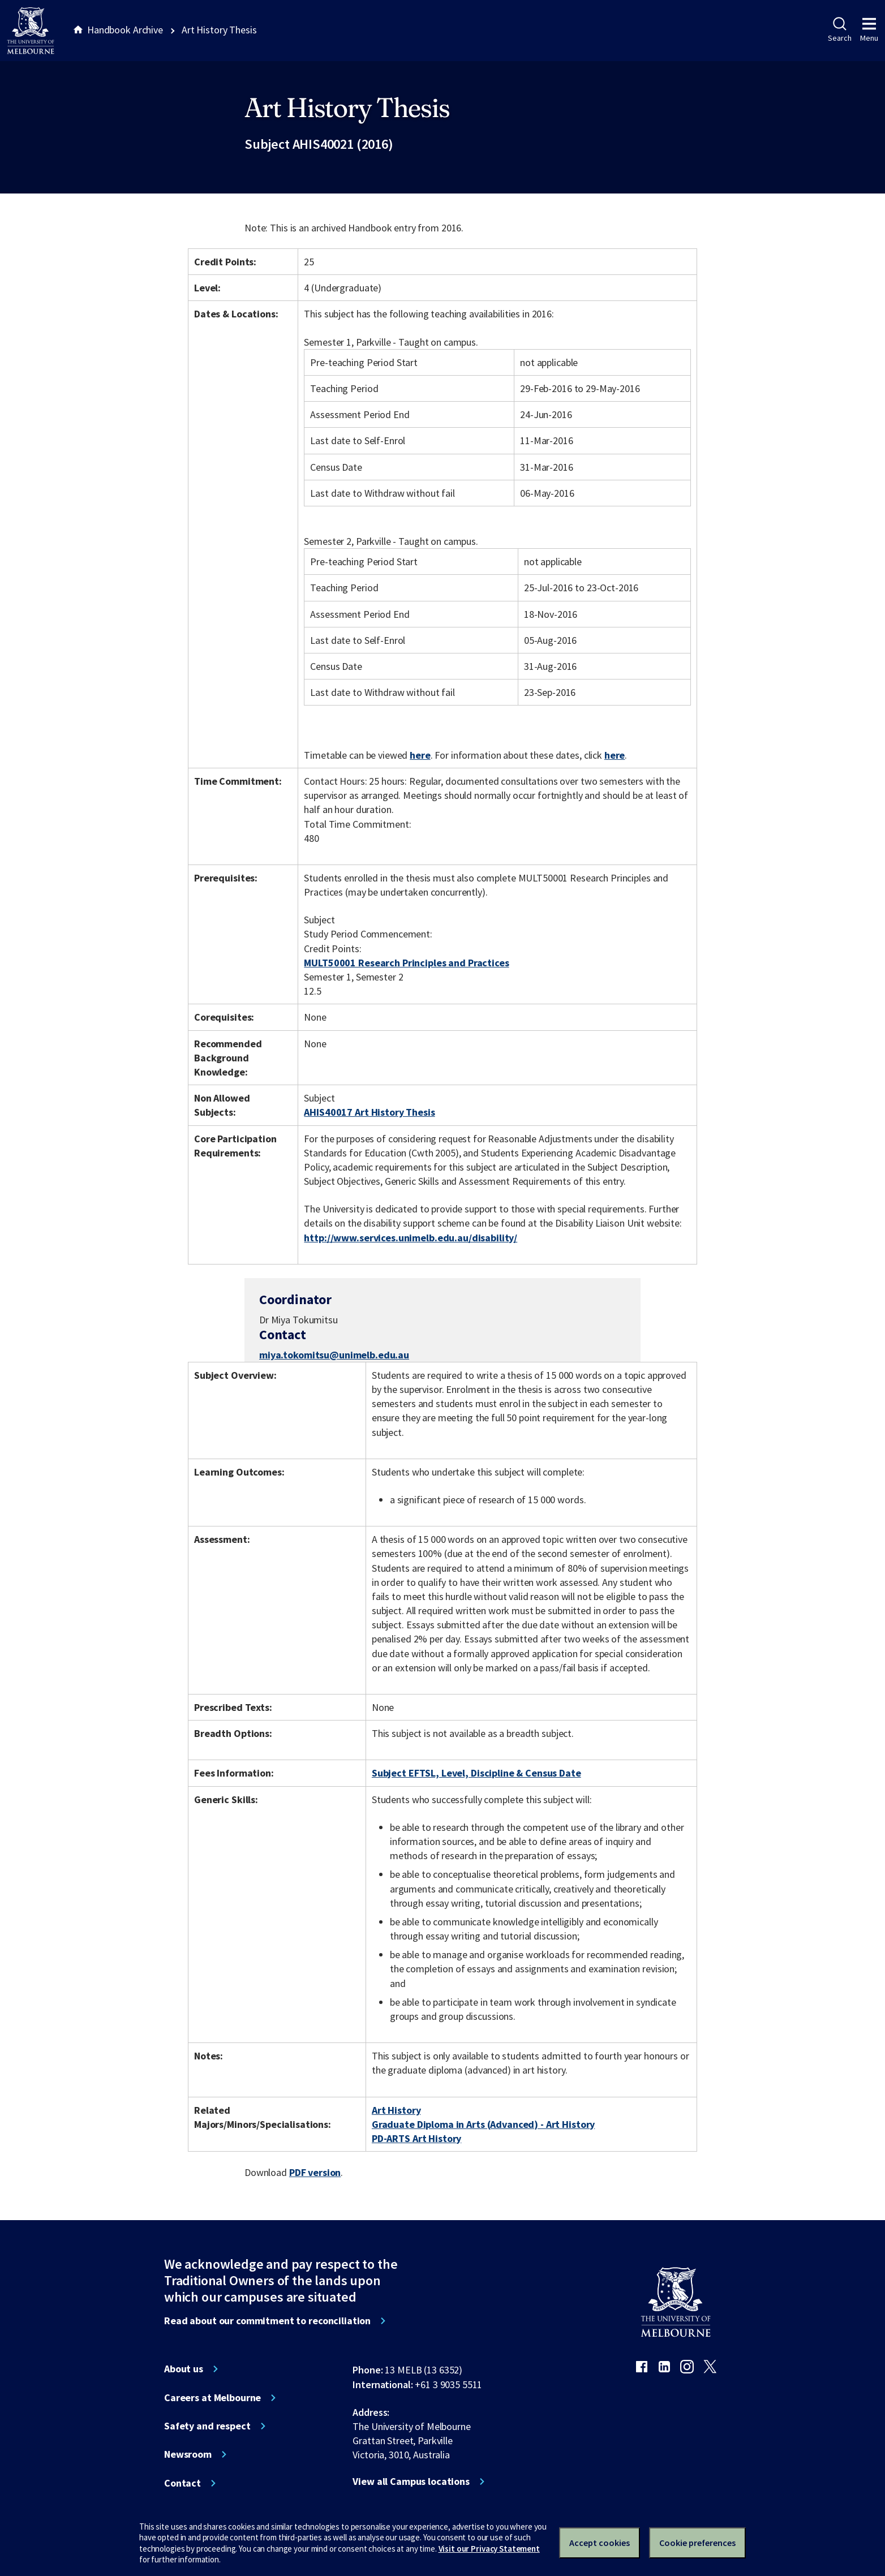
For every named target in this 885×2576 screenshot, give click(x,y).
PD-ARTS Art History (416, 2138)
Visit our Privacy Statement (489, 2548)
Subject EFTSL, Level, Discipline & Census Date (476, 1772)
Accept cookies (599, 2542)
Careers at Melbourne (212, 2398)
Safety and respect (207, 2426)
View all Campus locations (411, 2481)
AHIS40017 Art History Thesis (369, 1112)
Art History (396, 2110)
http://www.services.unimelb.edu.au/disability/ (410, 1237)
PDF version (315, 2172)
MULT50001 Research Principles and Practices (406, 962)
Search (839, 30)
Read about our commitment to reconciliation (267, 2321)
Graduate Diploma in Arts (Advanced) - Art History (483, 2124)
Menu (869, 30)
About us (183, 2369)
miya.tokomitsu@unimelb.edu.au (334, 1355)
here (420, 755)
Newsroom (188, 2454)
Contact (182, 2483)
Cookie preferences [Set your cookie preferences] (697, 2542)
